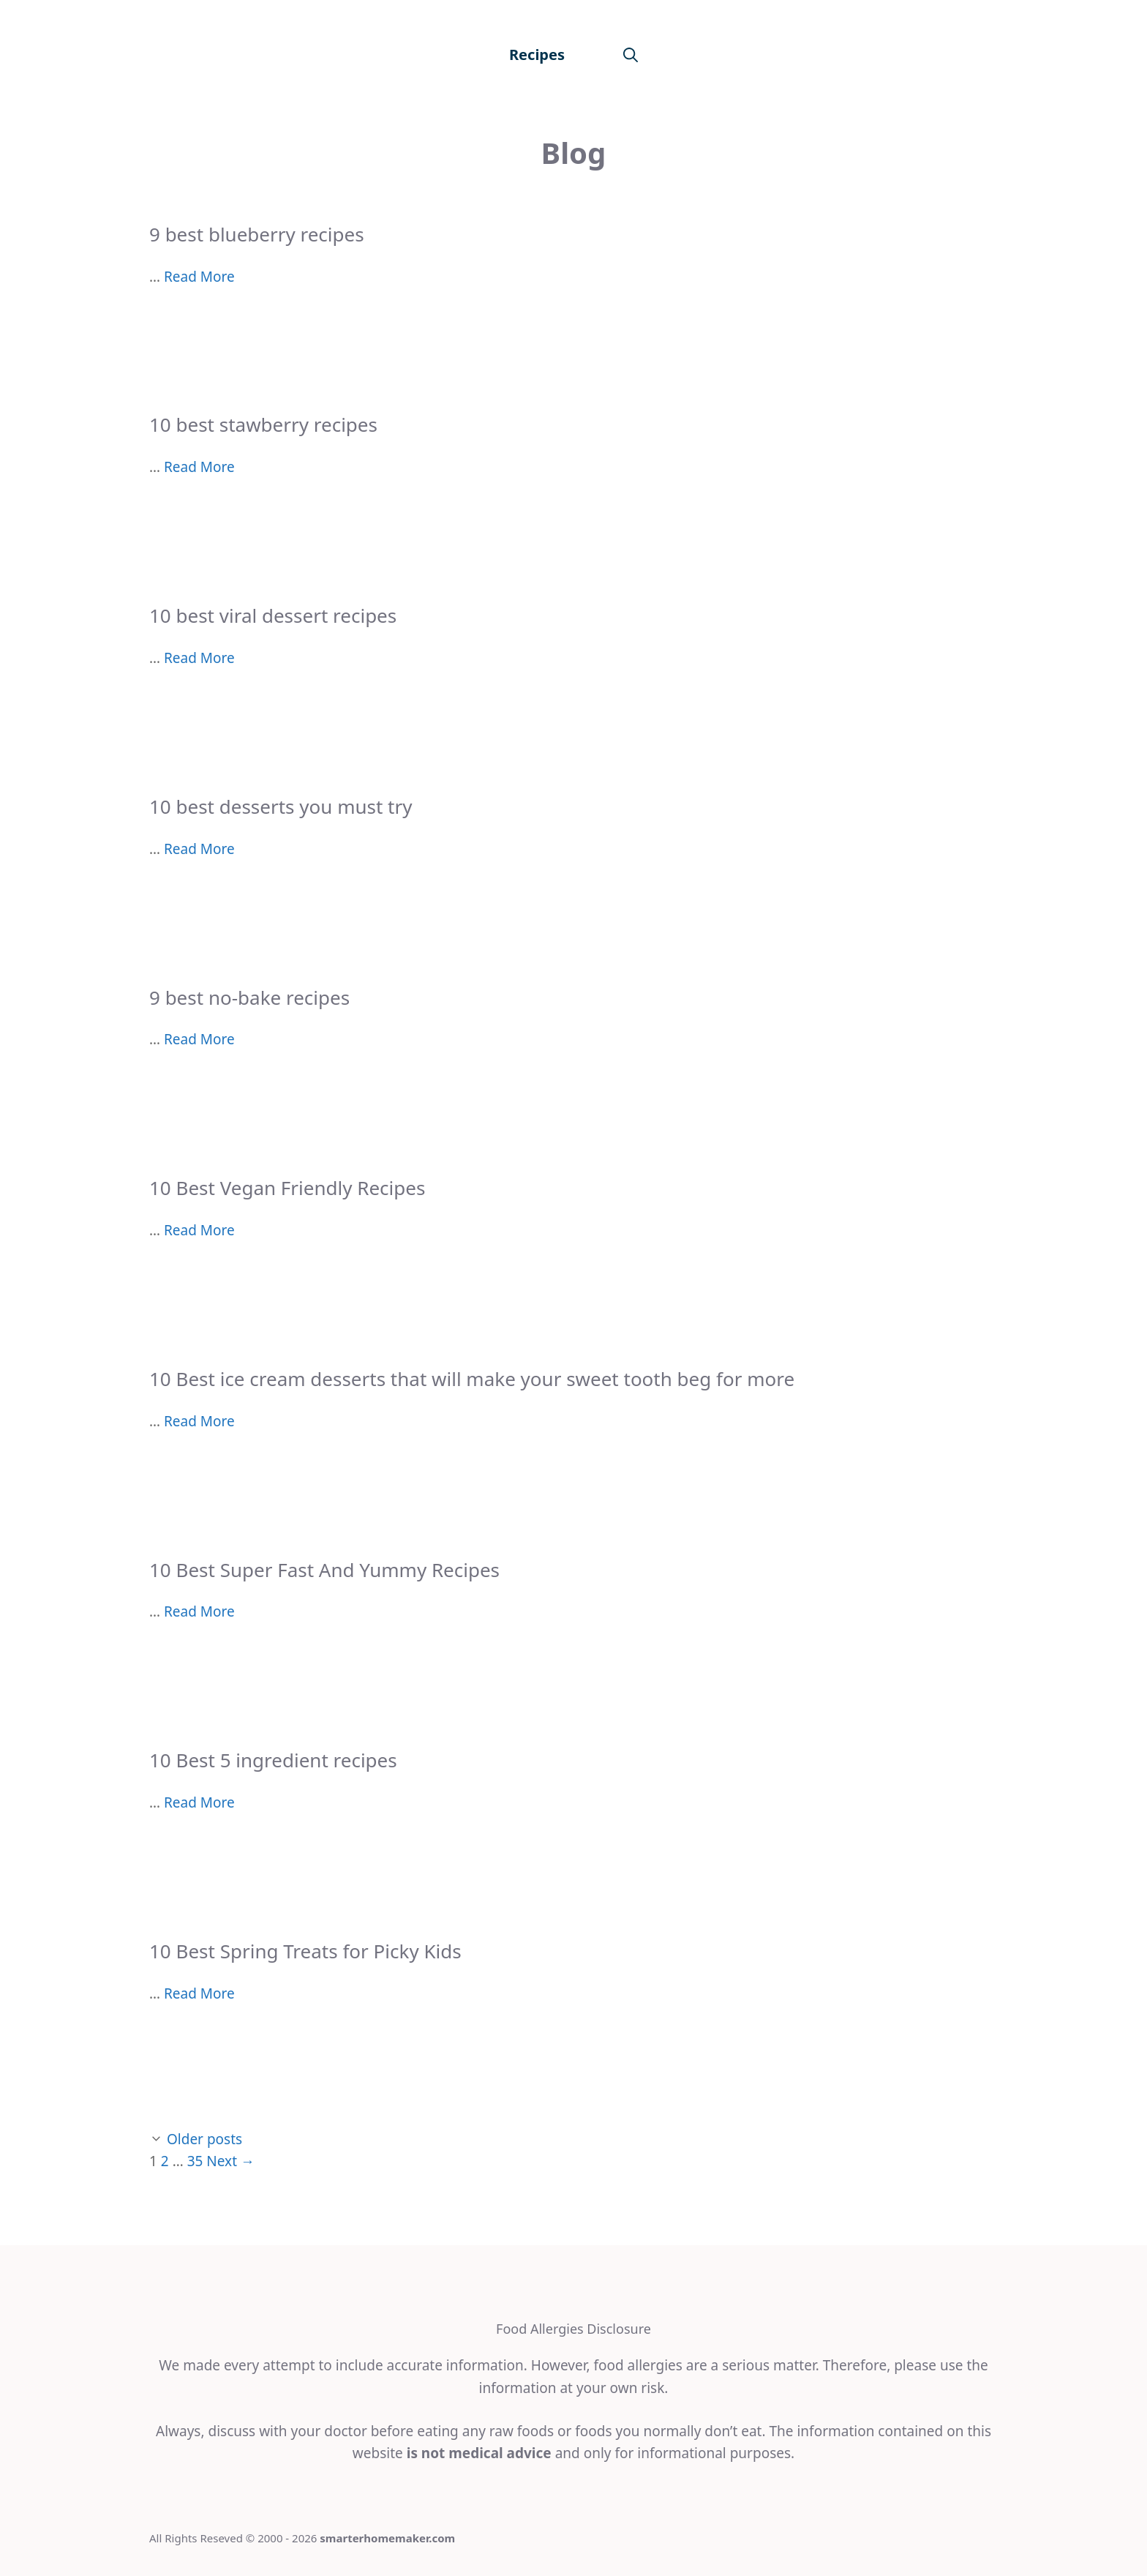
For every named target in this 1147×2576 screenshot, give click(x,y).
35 (195, 2161)
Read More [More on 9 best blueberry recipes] (199, 276)
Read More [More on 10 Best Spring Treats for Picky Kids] (199, 1993)
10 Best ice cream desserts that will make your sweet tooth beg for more (471, 1379)
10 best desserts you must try (281, 806)
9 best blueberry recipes (256, 234)
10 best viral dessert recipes (272, 615)
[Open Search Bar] (630, 54)
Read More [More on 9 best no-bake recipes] (199, 1039)
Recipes (537, 54)
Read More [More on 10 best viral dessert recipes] (199, 657)
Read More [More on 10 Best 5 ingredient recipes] (199, 1802)
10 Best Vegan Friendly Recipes (287, 1188)
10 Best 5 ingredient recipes (273, 1760)
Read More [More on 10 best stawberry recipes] (199, 466)
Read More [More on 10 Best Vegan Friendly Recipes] (199, 1230)
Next (230, 2161)
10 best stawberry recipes (263, 424)
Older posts (204, 2139)
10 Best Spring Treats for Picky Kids (305, 1951)
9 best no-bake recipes (249, 997)
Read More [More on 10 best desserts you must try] (199, 848)
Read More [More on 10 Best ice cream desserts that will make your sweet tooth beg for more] (199, 1421)
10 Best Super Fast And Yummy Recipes (324, 1570)
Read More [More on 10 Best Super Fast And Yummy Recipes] (199, 1611)
